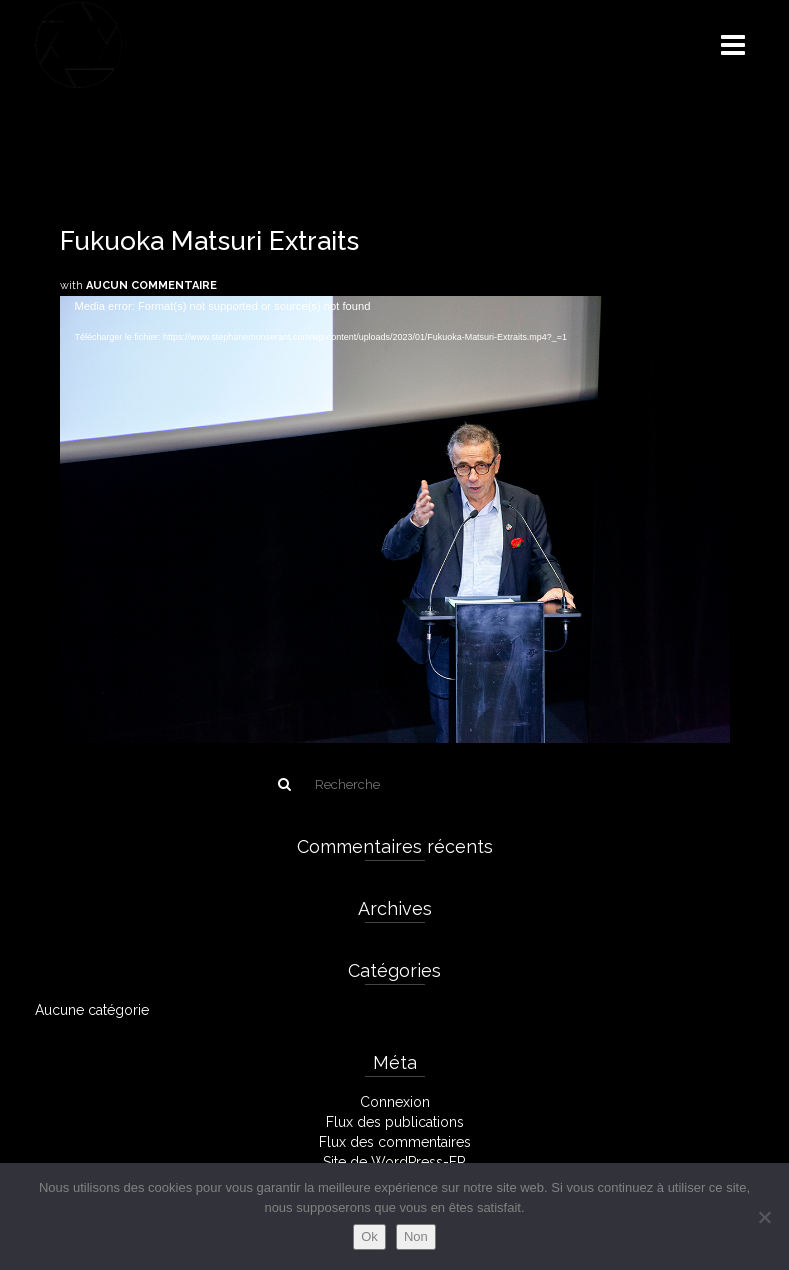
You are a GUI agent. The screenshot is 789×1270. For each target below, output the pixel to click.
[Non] (764, 1217)
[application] (395, 484)
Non (416, 1236)
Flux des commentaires (395, 1142)
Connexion (395, 1102)
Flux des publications (395, 1122)
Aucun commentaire (151, 285)
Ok (369, 1236)
